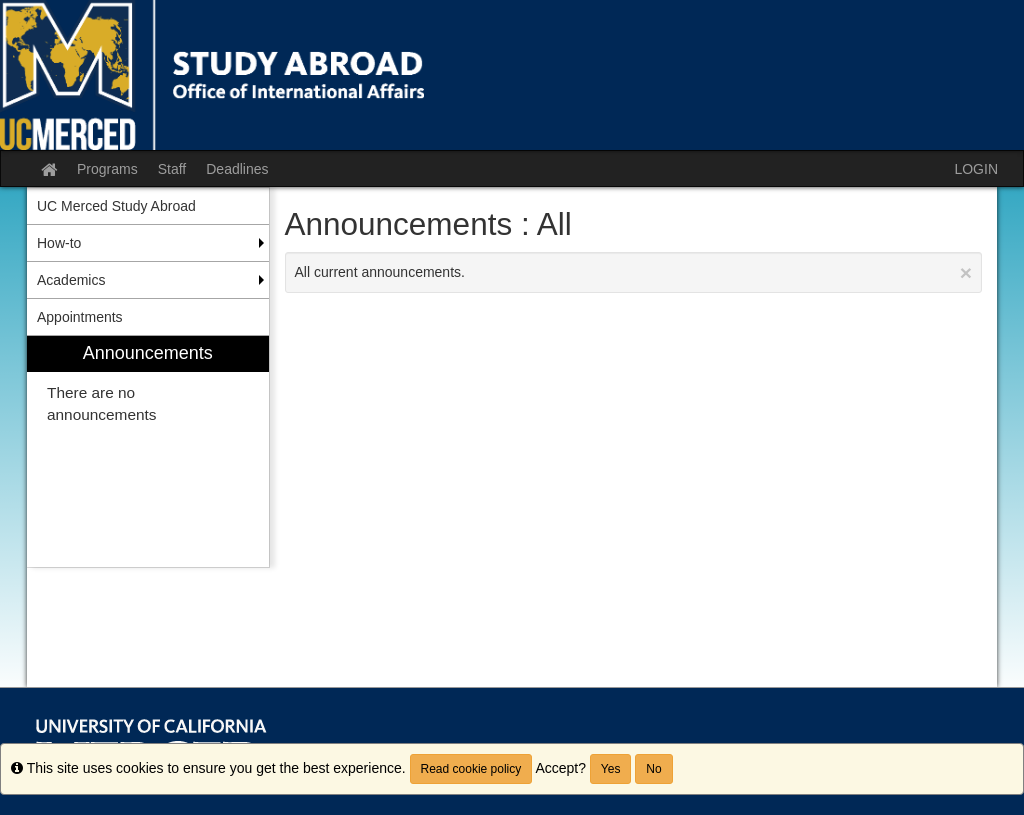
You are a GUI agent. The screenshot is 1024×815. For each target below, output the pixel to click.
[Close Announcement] (966, 272)
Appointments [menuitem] (80, 317)
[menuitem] (148, 451)
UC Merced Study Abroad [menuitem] (116, 206)
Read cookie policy (471, 769)
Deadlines (237, 169)
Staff (172, 169)
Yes (611, 769)
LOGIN (976, 169)
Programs (107, 169)
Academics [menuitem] (71, 280)
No (653, 769)
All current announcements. (634, 272)
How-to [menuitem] (59, 243)
